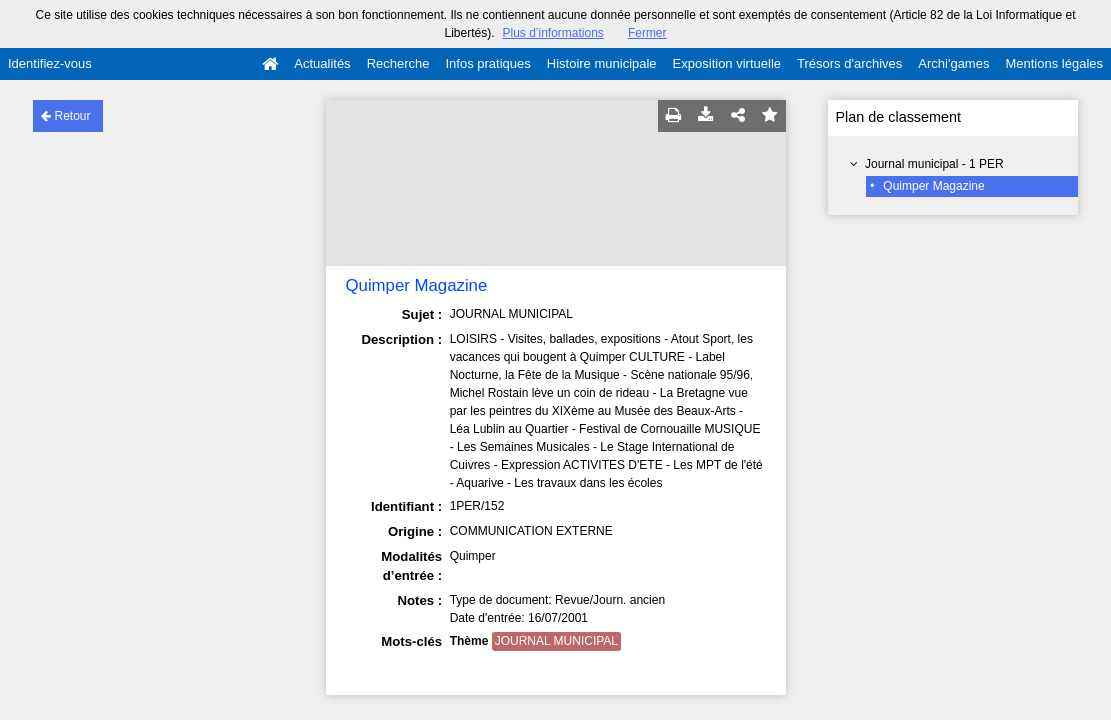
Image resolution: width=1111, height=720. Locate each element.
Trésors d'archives (849, 63)
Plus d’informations (552, 33)
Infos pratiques (488, 63)
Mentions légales (1054, 63)
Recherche (398, 63)
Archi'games (953, 63)
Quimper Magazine (933, 186)
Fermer (647, 33)
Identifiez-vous (50, 63)
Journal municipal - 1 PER (934, 164)
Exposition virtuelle (727, 63)
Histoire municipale (602, 63)
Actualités (322, 63)
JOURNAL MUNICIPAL (556, 641)
